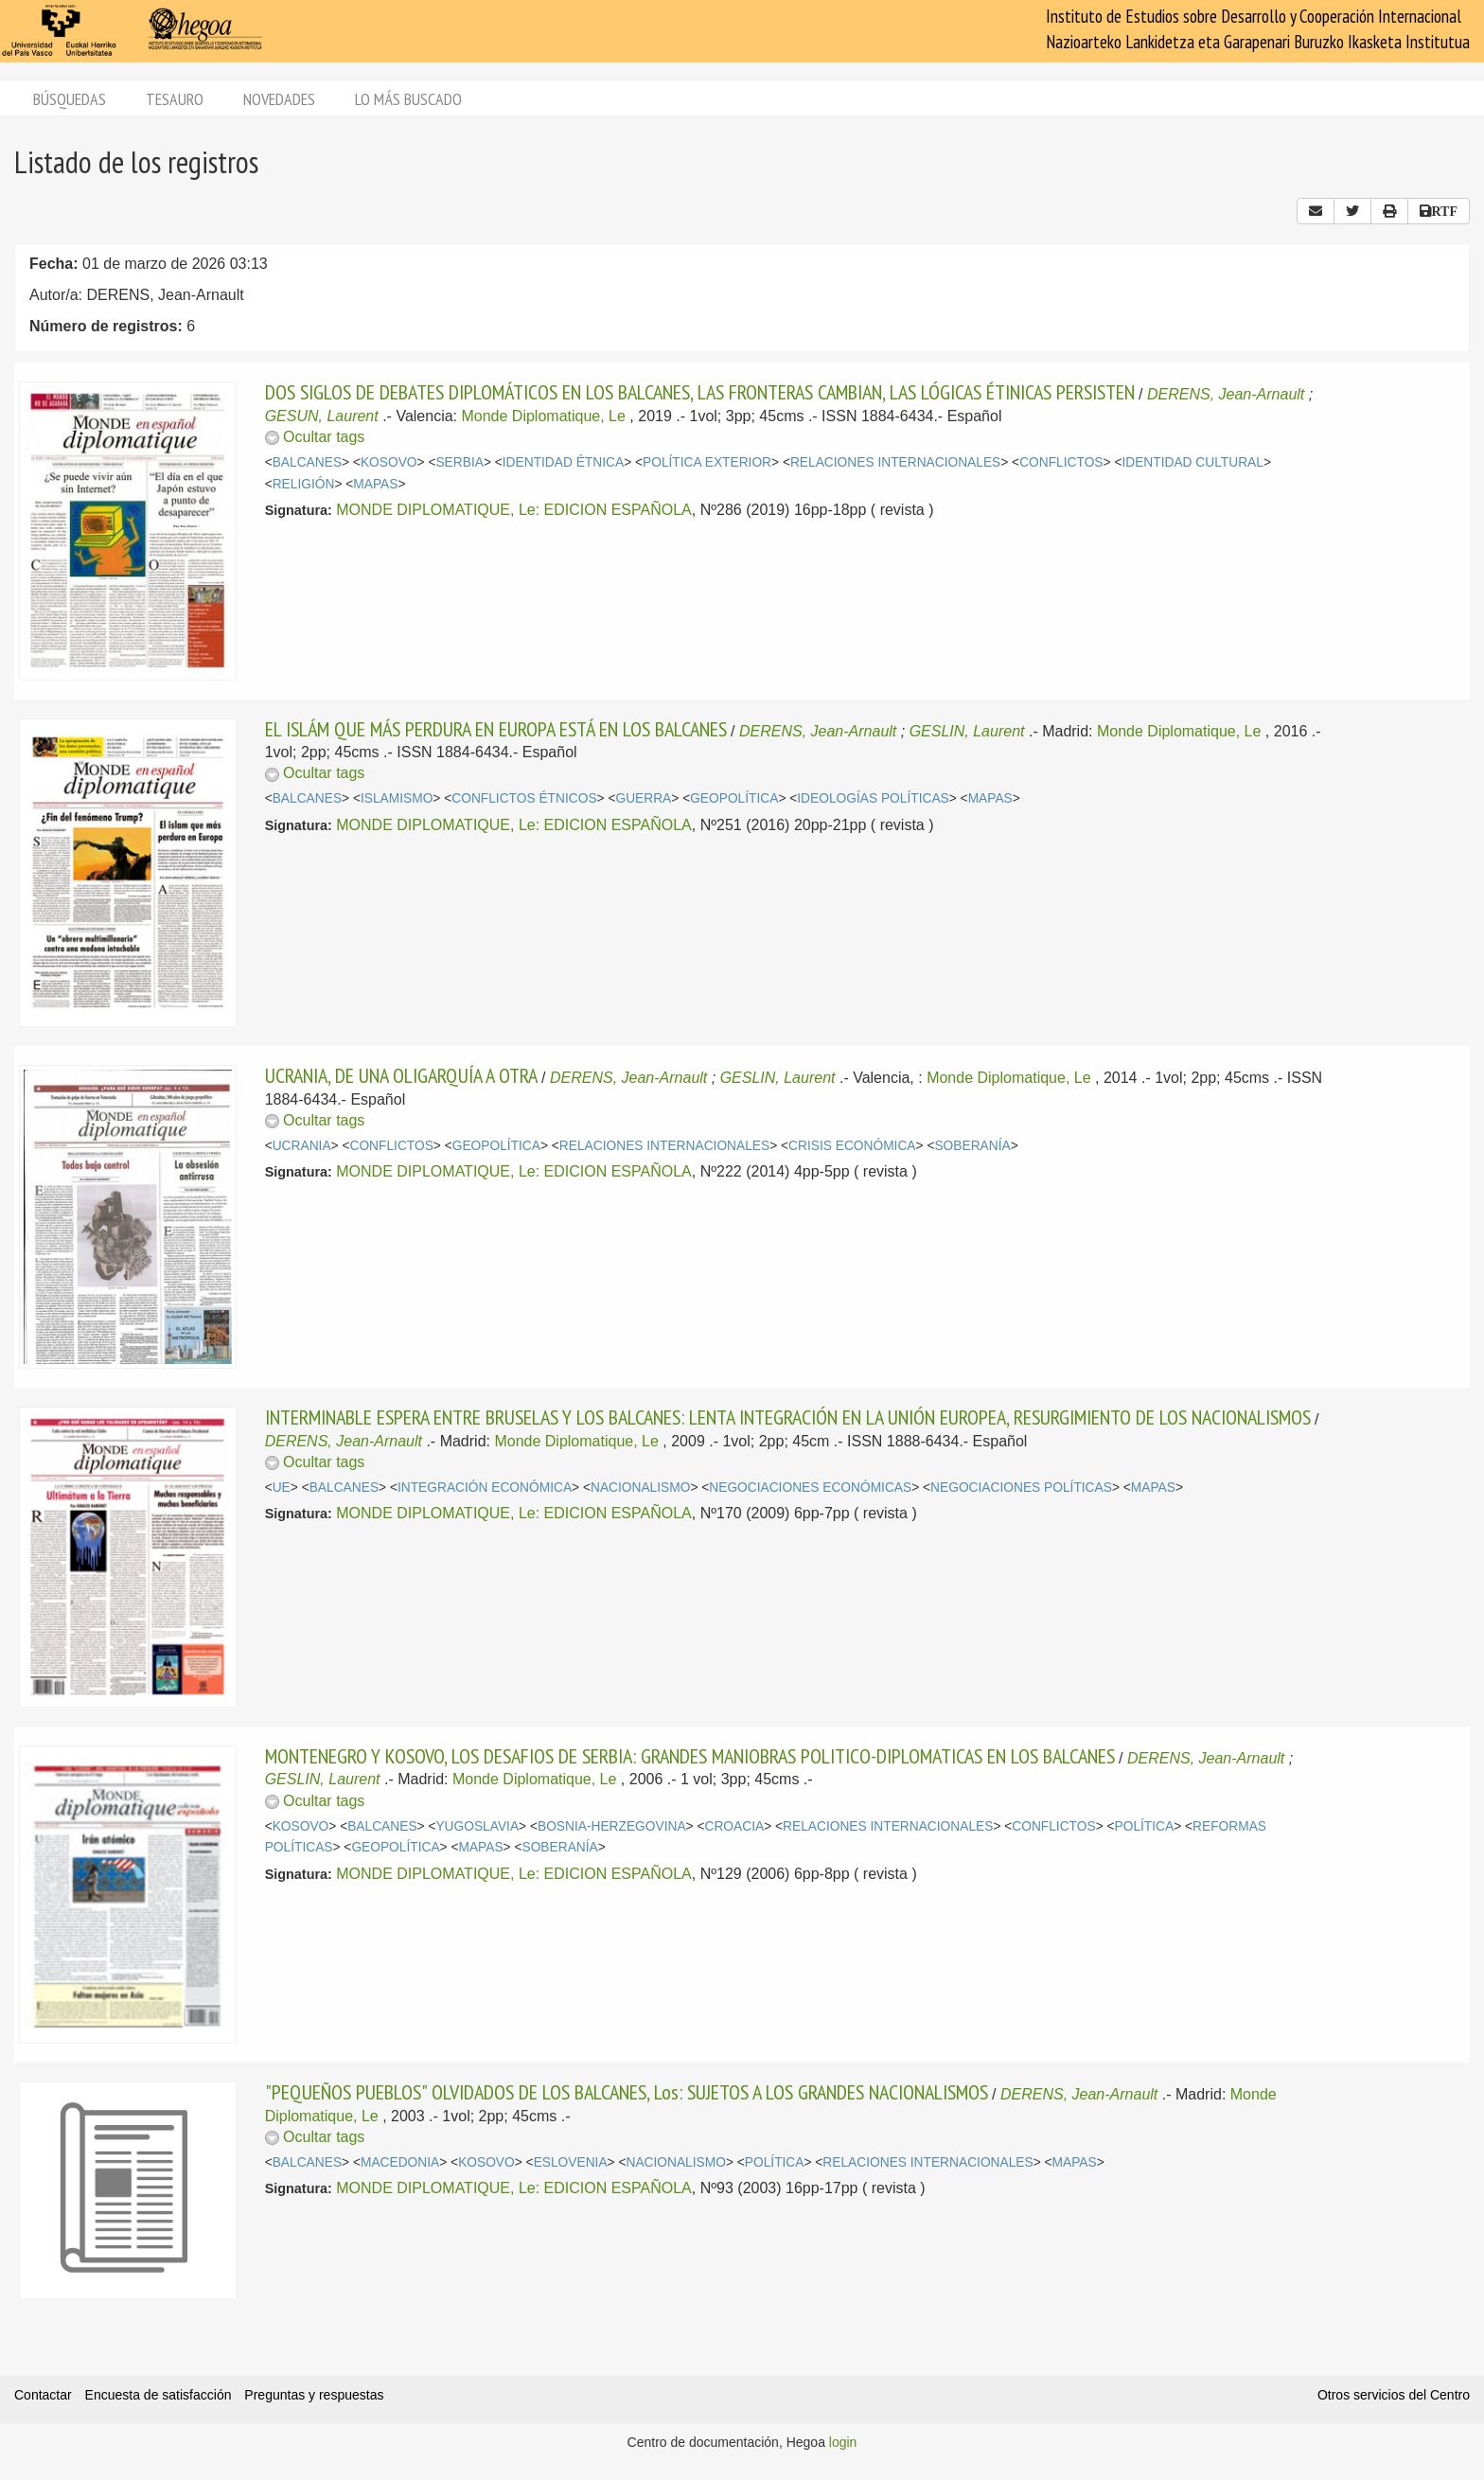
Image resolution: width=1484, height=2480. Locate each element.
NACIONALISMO (640, 1487)
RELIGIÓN (304, 484)
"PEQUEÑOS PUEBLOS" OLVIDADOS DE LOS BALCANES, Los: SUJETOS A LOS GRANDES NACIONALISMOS (626, 2092)
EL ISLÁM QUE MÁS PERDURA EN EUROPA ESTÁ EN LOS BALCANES (496, 729)
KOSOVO (389, 462)
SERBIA (459, 462)
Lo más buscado (408, 99)
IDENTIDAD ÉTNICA (563, 462)
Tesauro (174, 99)
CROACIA (734, 1826)
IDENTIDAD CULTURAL (1192, 462)
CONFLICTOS (1061, 462)
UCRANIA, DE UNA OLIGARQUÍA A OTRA (401, 1075)
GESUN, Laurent (322, 416)
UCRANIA (302, 1146)
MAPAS (375, 484)
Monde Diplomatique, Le (543, 416)
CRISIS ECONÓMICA (851, 1146)
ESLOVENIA (571, 2162)
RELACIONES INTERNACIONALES (895, 462)
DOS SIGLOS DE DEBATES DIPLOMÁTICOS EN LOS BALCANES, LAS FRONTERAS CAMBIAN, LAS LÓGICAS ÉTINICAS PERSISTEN (700, 392)
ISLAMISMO (397, 798)
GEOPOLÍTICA (734, 798)
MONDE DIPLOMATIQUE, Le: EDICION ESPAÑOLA (513, 510)
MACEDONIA (400, 2162)
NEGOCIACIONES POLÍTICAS (1021, 1487)
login (843, 2442)
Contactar (43, 2394)
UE (282, 1487)
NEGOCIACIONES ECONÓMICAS (810, 1487)
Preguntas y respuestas (313, 2394)
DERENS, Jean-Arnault (1225, 394)
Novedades (279, 99)
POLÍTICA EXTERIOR (707, 462)
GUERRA (643, 798)
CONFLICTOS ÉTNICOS (523, 798)
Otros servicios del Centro (1393, 2394)
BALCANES (307, 462)
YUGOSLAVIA (477, 1826)
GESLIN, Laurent (967, 731)
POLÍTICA (1145, 1826)
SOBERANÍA (972, 1146)
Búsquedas (69, 99)
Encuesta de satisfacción (158, 2394)
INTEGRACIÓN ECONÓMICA (485, 1487)
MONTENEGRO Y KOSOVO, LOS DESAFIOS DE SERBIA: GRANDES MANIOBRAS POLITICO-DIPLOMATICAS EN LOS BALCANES (690, 1756)
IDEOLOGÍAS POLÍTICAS (872, 798)
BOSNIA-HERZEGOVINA (612, 1826)
